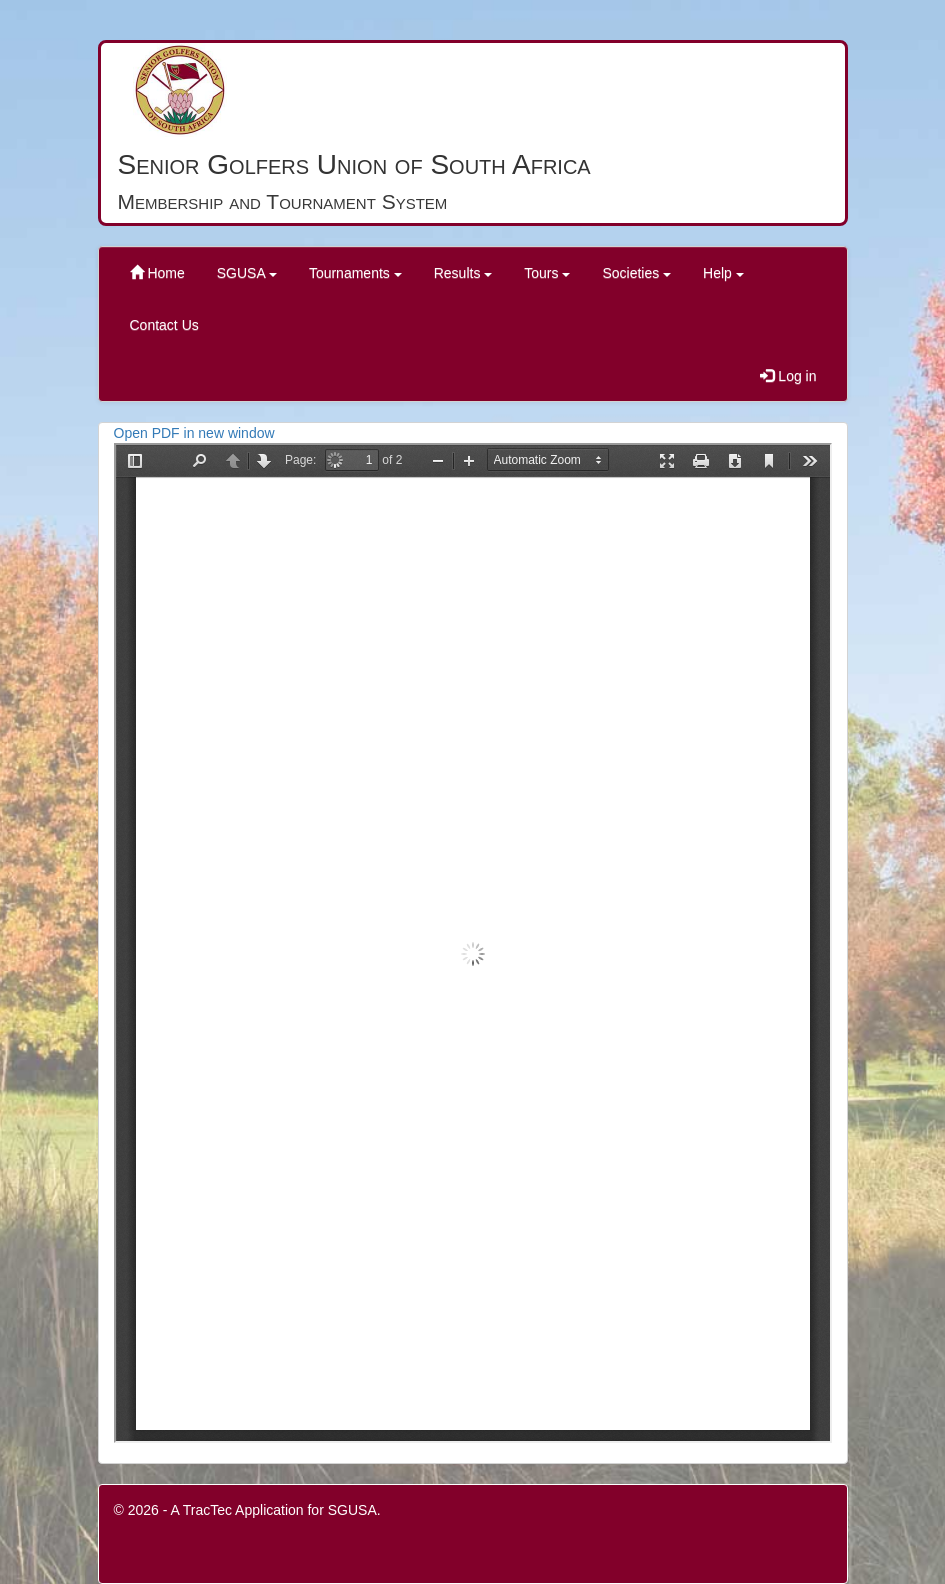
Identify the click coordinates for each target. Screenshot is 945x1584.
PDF (473, 943)
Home (157, 273)
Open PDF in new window (194, 433)
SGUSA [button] (247, 273)
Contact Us (164, 325)
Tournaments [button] (355, 273)
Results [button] (463, 273)
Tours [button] (547, 273)
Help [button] (723, 273)
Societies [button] (636, 273)
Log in (788, 376)
